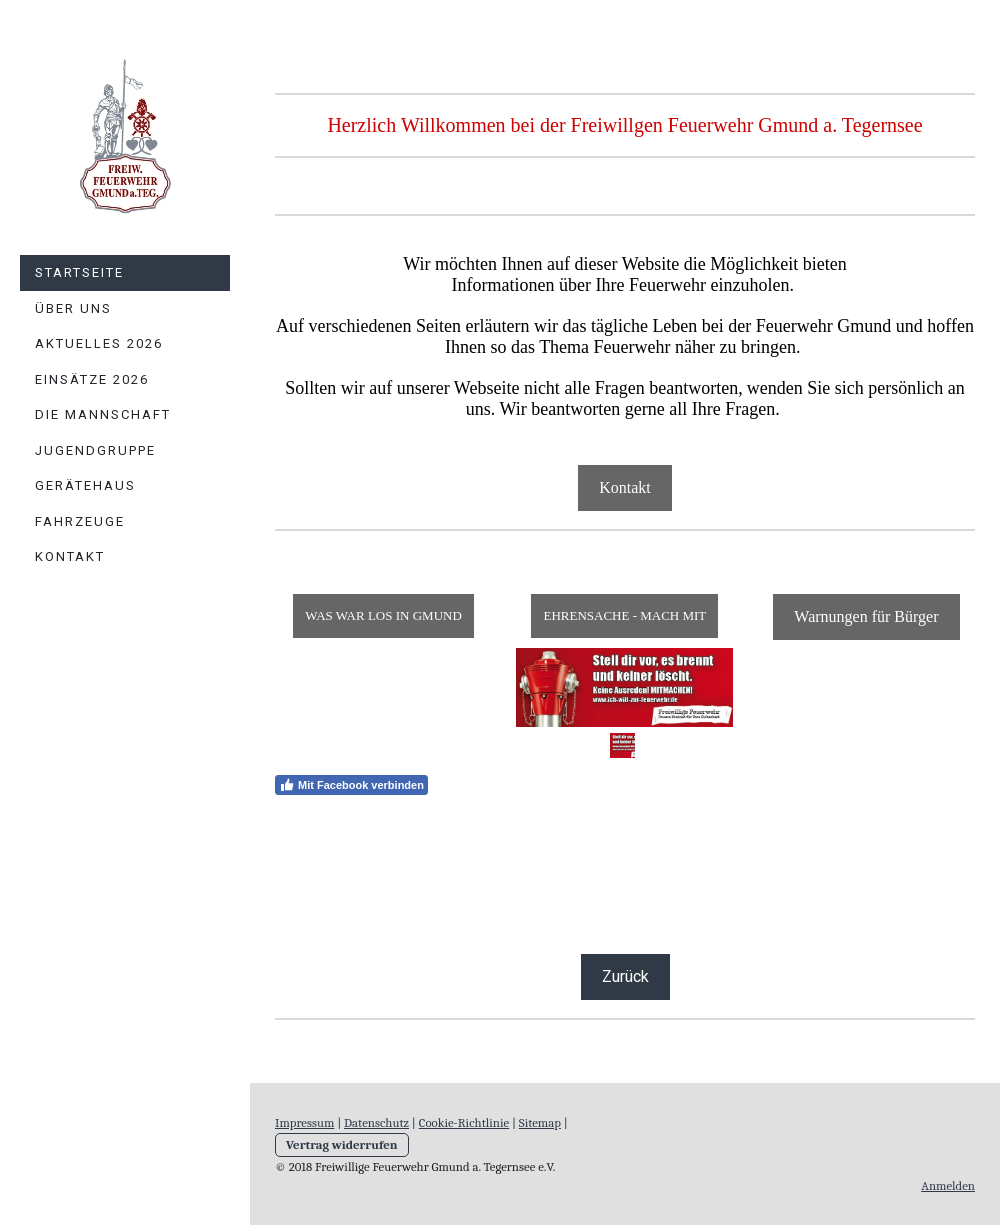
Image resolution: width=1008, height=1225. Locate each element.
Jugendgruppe (95, 450)
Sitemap (540, 1122)
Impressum (304, 1122)
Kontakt (70, 556)
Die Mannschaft (103, 414)
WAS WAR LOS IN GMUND (383, 615)
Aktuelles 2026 (99, 343)
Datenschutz (376, 1122)
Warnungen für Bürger (866, 616)
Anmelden (948, 1185)
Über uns (73, 308)
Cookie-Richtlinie (464, 1122)
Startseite (79, 272)
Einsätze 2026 (92, 379)
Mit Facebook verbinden (351, 785)
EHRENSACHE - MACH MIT (624, 615)
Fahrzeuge (80, 521)
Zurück (625, 976)
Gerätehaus (85, 485)
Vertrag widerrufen (342, 1144)
